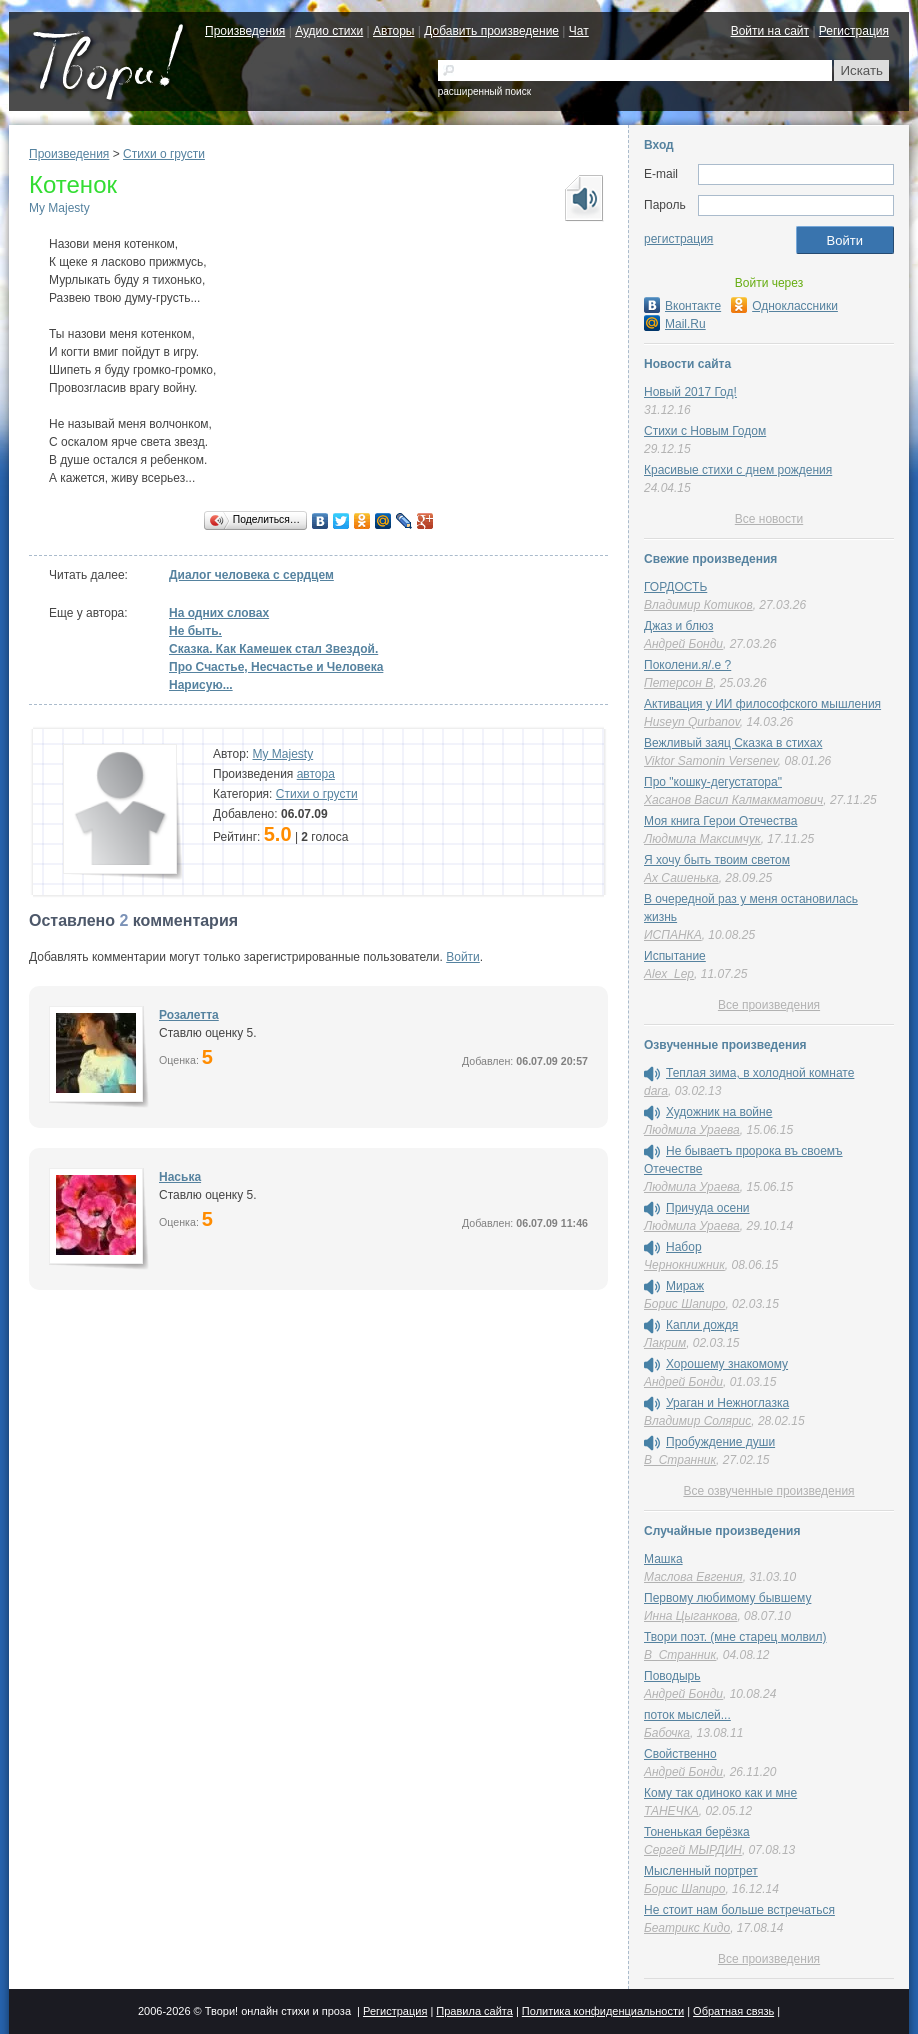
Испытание (675, 956)
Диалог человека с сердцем (251, 575)
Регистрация (854, 31)
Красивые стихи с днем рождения (738, 470)
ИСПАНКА (673, 935)
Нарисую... (201, 685)
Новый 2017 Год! (690, 392)
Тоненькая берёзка (697, 1832)
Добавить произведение (491, 31)
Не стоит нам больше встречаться (739, 1910)
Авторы (393, 31)
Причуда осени (708, 1208)
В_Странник (680, 1460)
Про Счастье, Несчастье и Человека (276, 667)
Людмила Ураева (692, 1130)
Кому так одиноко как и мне (720, 1793)
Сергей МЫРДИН (693, 1850)
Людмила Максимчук (702, 839)
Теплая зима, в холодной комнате (760, 1073)
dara (656, 1091)
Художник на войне (719, 1112)
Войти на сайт (770, 31)
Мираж (685, 1286)
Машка (663, 1559)
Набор (684, 1247)
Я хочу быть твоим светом (717, 860)
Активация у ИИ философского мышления (762, 704)
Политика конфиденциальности (603, 2011)
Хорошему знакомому (727, 1364)
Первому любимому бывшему (727, 1598)
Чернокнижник (684, 1265)
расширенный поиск (484, 91)
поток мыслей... (687, 1715)
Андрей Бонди (683, 644)
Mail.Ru (675, 324)
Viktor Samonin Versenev (711, 761)
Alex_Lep (669, 974)
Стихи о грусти (164, 154)
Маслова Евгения (693, 1577)
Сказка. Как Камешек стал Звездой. (273, 649)
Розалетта (189, 1015)
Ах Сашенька (681, 878)
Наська (180, 1177)
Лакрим (665, 1343)
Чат (579, 31)
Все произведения (769, 1005)
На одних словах (219, 613)
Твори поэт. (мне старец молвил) (735, 1637)
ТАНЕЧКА (671, 1811)
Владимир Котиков (698, 605)
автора (316, 774)
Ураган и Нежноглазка (727, 1403)
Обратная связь (733, 2011)
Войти (463, 957)
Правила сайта (474, 2011)
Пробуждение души (720, 1442)
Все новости (769, 519)
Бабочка (667, 1733)
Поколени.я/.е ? (687, 665)
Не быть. (195, 631)
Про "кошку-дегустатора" (713, 782)
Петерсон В (678, 683)
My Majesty (59, 208)
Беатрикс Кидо (687, 1928)
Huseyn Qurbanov (692, 722)
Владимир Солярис (697, 1421)
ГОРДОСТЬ (675, 587)
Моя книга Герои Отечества (720, 821)
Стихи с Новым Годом (705, 431)
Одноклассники (784, 306)
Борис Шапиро (684, 1304)
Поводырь (672, 1676)
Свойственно (680, 1754)
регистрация (678, 239)
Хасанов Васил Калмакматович (733, 800)
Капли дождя (702, 1325)
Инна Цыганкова (690, 1616)
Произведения (245, 31)
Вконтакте (682, 306)
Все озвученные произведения (768, 1491)
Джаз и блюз (678, 626)
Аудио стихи (329, 31)
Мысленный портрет (701, 1871)
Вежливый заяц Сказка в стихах (733, 743)
